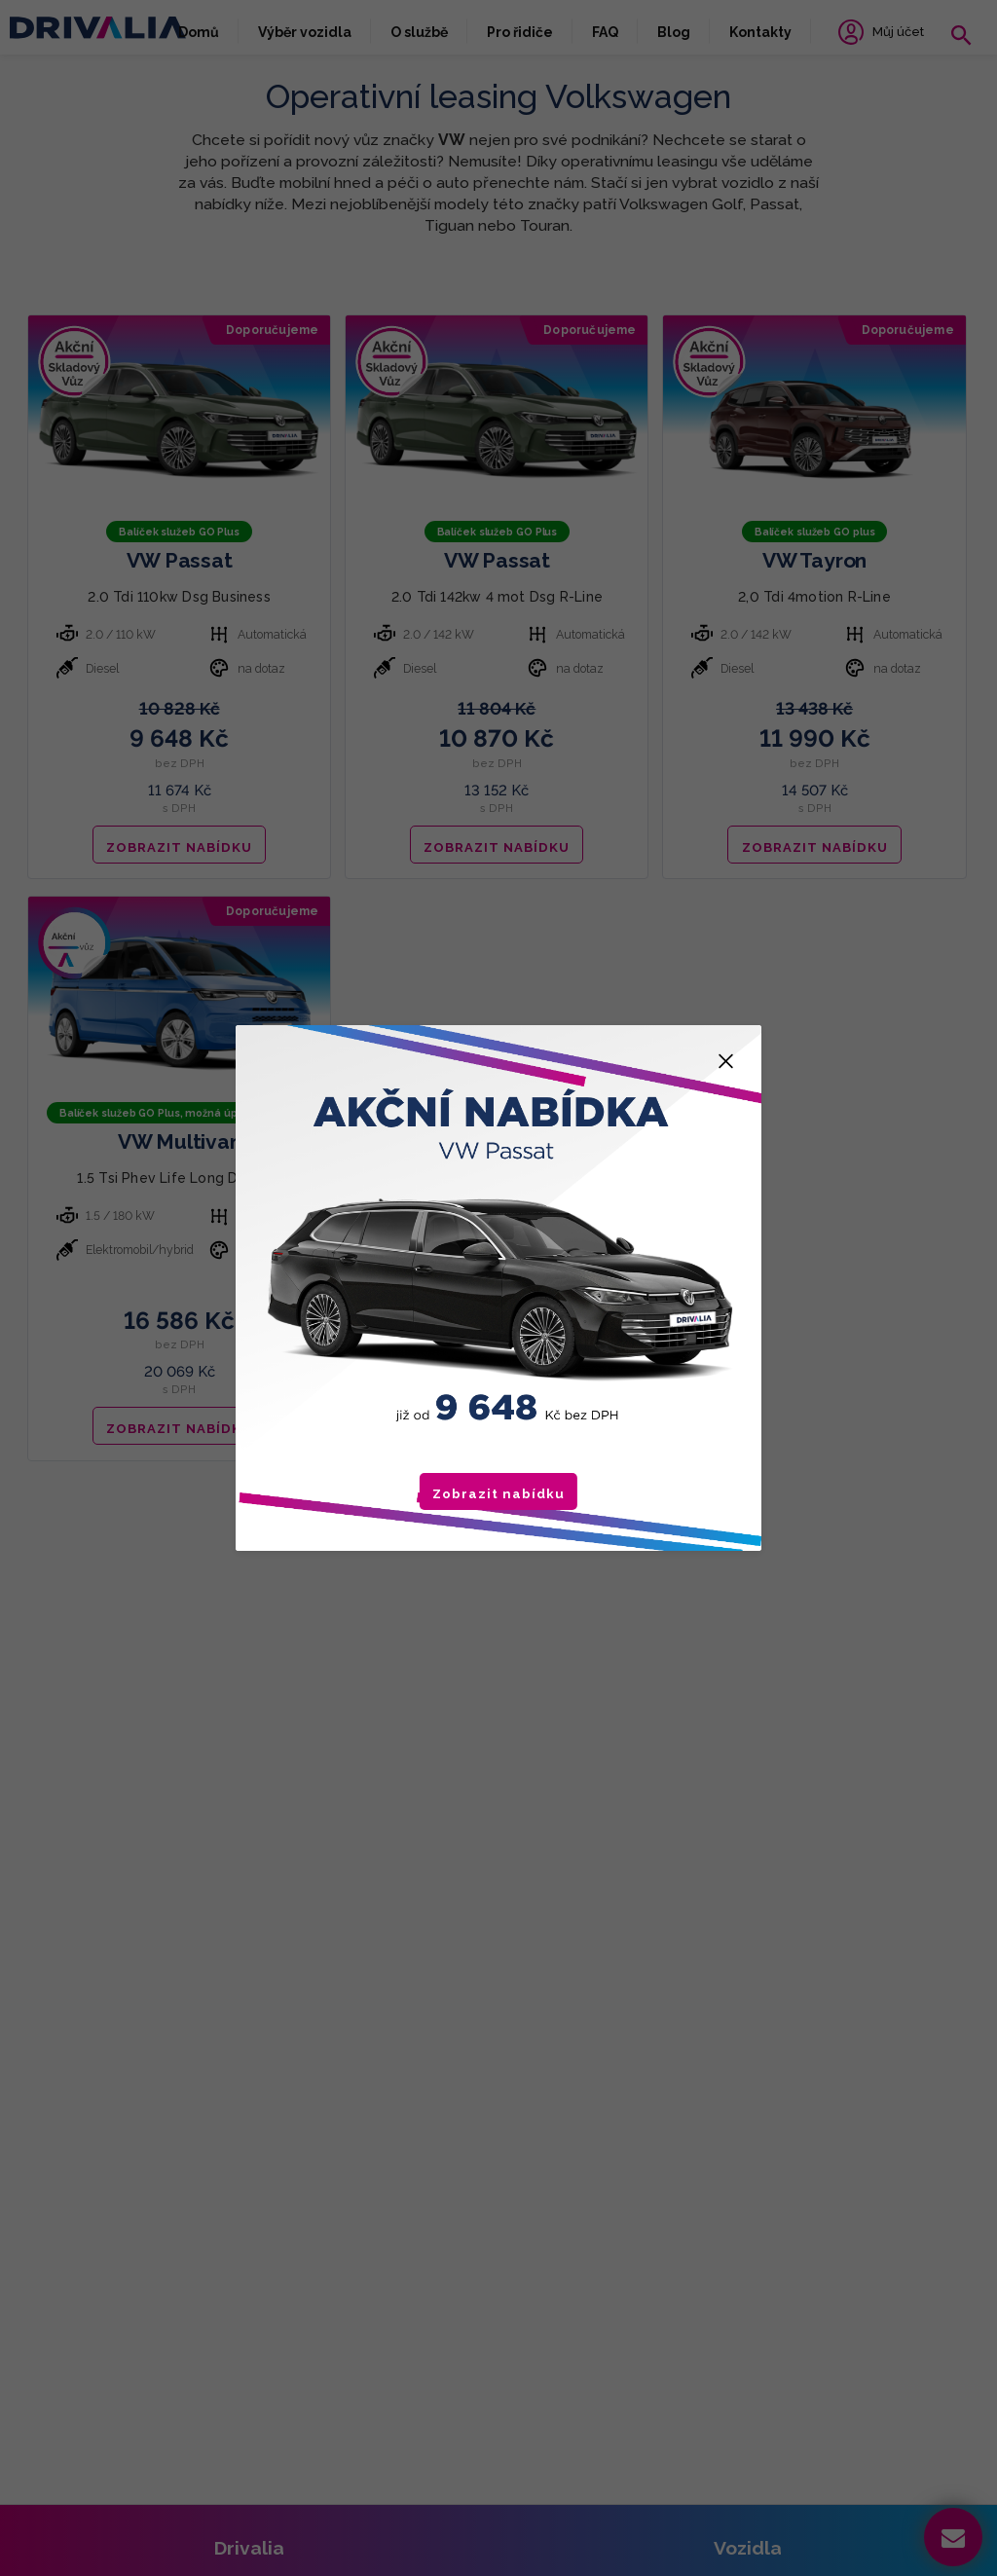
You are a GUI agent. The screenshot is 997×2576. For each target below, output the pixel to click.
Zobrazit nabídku (498, 1494)
